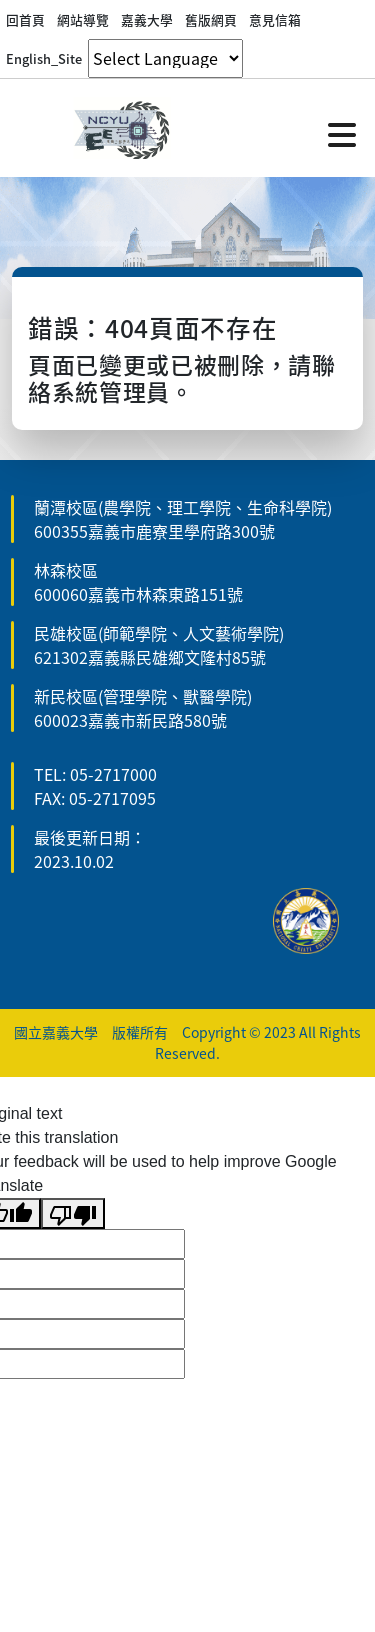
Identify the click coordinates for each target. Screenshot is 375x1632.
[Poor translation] (73, 1213)
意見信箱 (275, 19)
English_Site (44, 58)
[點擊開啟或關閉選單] (342, 133)
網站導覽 (83, 19)
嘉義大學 (147, 19)
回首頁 (25, 19)
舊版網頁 (211, 19)
